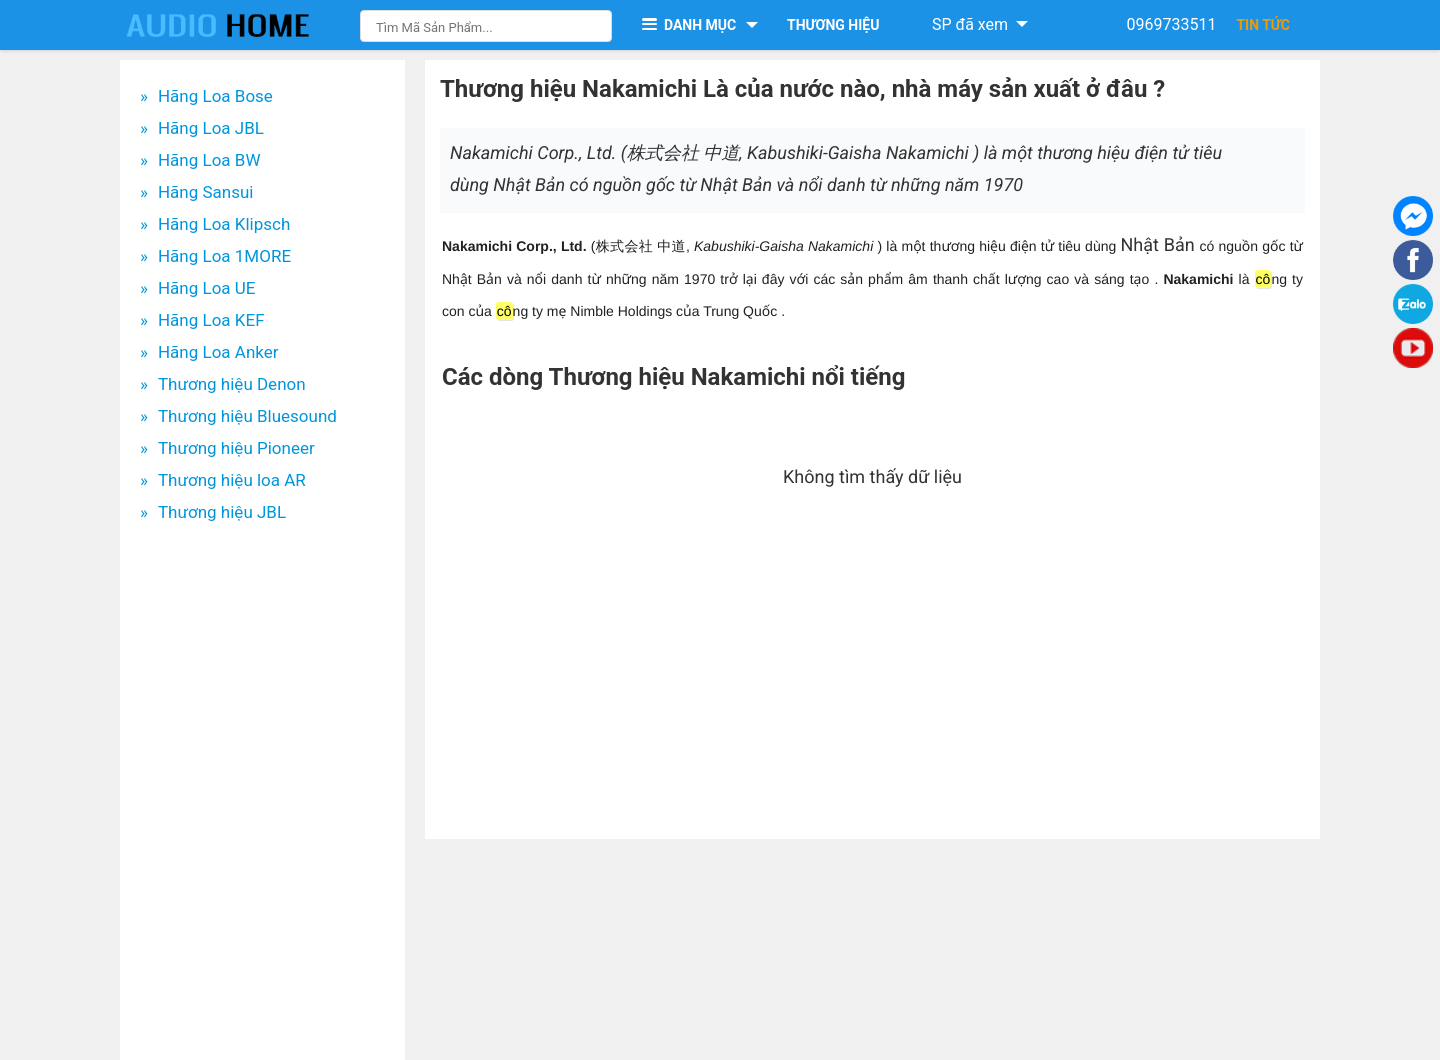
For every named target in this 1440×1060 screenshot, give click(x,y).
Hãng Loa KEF (211, 320)
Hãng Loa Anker (218, 352)
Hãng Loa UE (207, 288)
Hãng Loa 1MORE (224, 256)
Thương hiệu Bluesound (247, 416)
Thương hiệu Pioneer (236, 448)
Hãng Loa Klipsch (224, 224)
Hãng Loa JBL (211, 128)
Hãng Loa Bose (215, 96)
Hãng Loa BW (209, 160)
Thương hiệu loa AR (232, 480)
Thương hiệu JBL (222, 512)
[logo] (237, 25)
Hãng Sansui (206, 192)
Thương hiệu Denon (232, 384)
